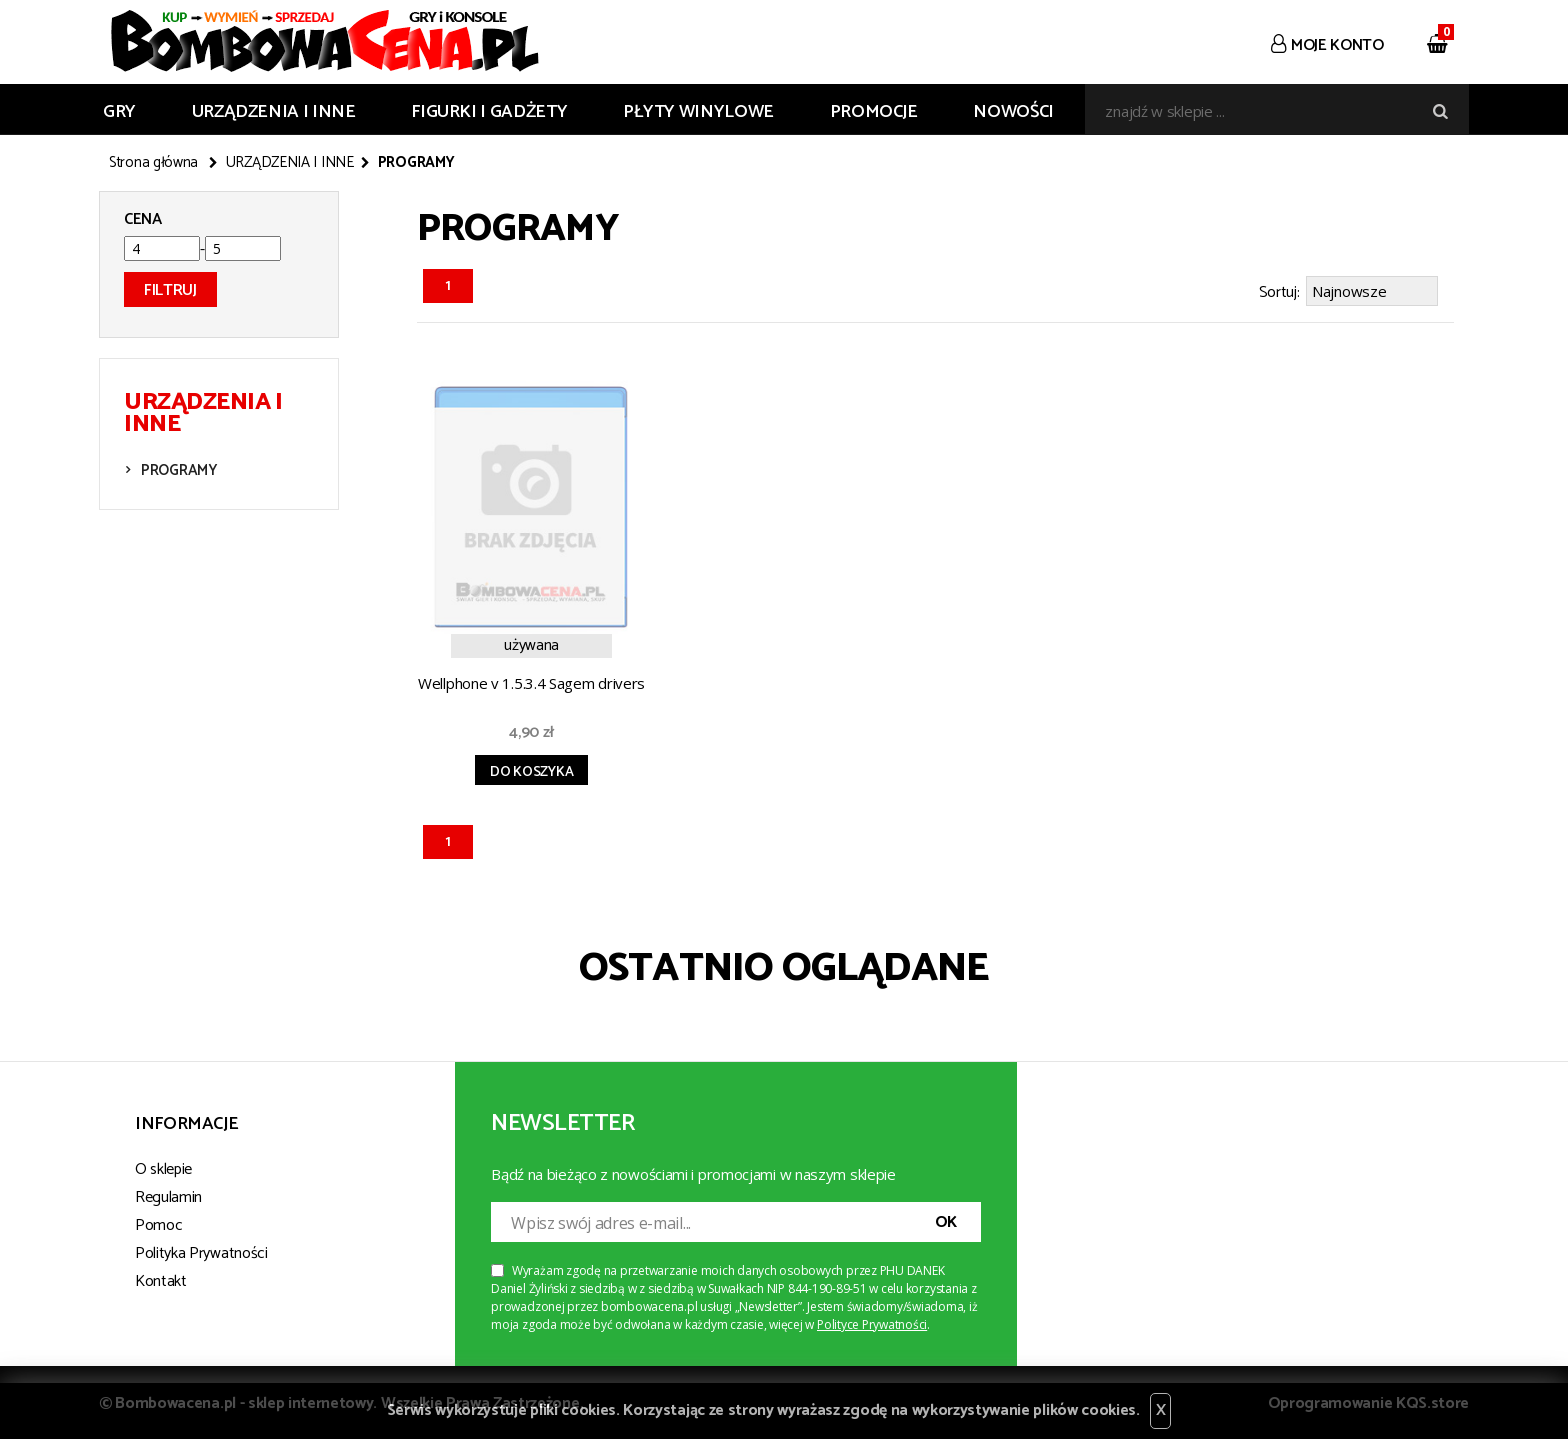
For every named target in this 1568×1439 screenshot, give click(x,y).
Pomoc (158, 1222)
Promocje (874, 112)
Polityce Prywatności (872, 1321)
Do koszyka (531, 769)
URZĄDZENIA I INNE (274, 112)
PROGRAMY (179, 470)
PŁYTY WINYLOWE (698, 112)
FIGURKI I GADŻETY (489, 112)
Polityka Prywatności (201, 1250)
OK (946, 1219)
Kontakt (161, 1278)
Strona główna (153, 163)
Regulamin (168, 1194)
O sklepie (163, 1166)
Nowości (1013, 112)
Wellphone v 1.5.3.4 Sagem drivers (531, 680)
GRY (119, 112)
